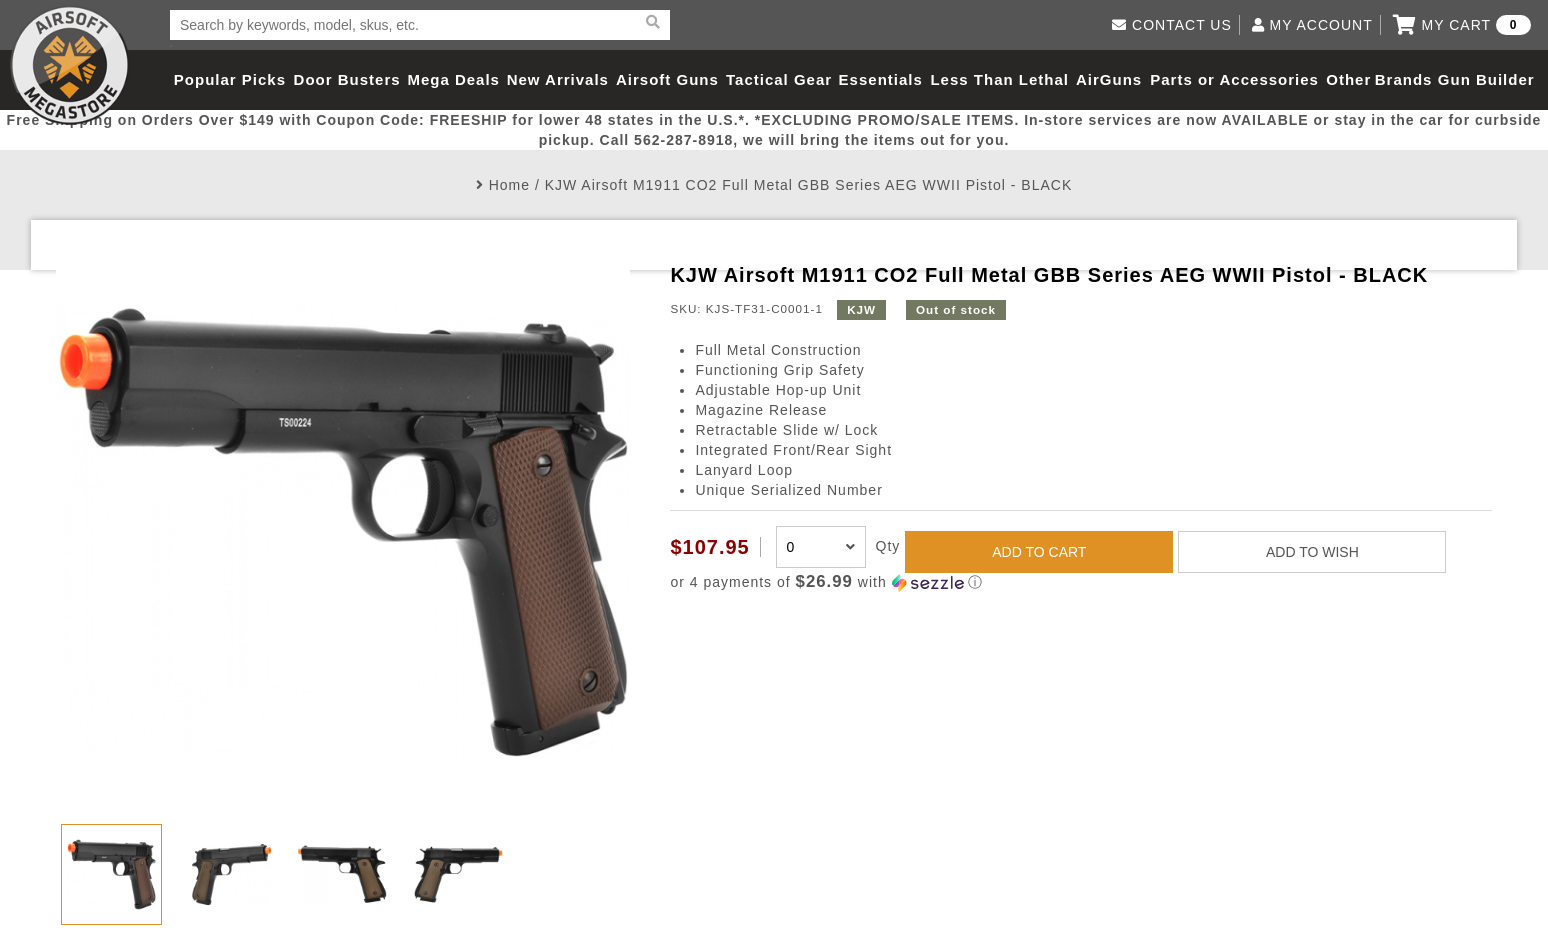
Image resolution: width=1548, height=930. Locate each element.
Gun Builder (1486, 79)
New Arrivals (558, 79)
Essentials (881, 79)
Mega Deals (453, 79)
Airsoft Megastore (70, 65)
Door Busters (347, 79)
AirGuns (1109, 79)
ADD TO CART (1039, 552)
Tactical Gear (779, 79)
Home (509, 185)
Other (1348, 79)
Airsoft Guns (667, 79)
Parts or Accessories (1234, 79)
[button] (1081, 582)
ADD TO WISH (1312, 552)
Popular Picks (230, 79)
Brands (1404, 79)
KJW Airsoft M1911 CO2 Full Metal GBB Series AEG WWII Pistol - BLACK (809, 185)
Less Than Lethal (999, 79)
